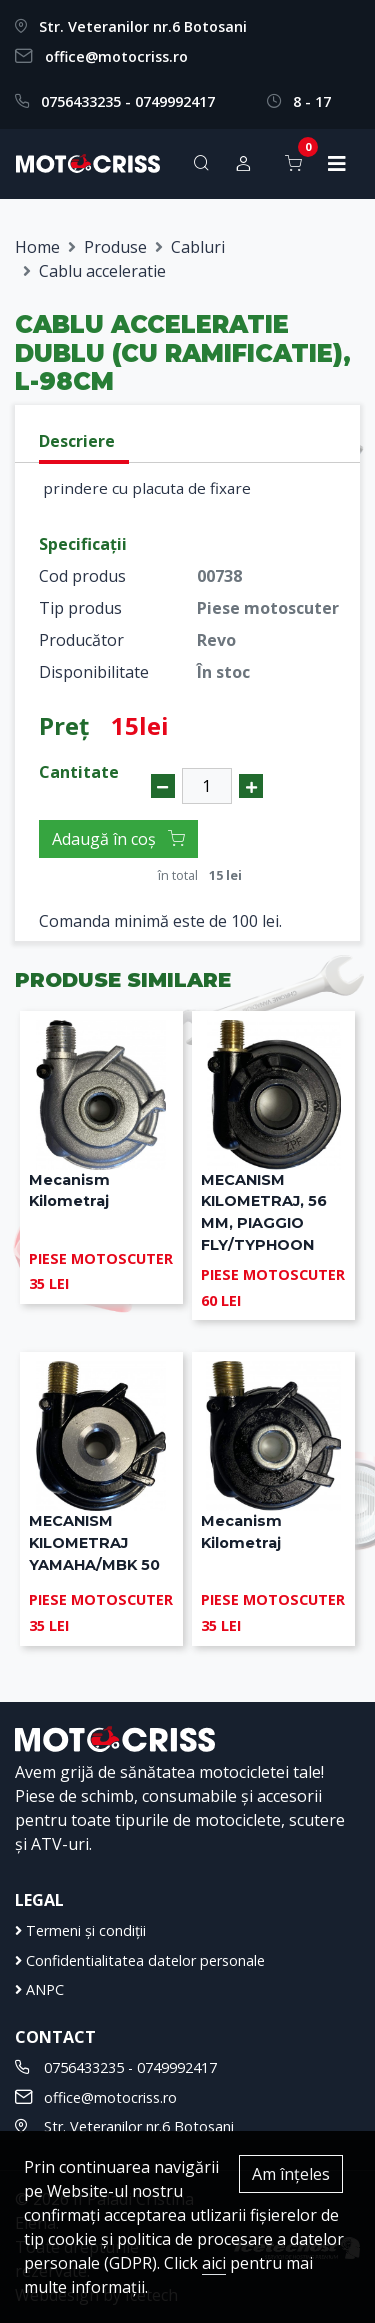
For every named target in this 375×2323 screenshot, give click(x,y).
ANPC (39, 1989)
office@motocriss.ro (116, 56)
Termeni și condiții (80, 1930)
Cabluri (198, 247)
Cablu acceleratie (102, 271)
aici (214, 2263)
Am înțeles (291, 2174)
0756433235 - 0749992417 (128, 101)
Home (37, 247)
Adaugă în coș (118, 839)
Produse (115, 247)
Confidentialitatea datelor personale (140, 1960)
